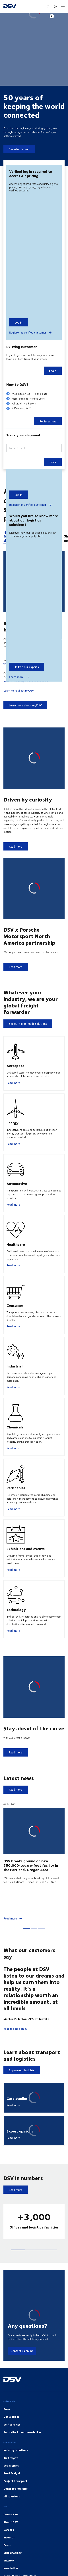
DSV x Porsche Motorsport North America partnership (29, 936)
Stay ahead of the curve (33, 1771)
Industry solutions (15, 2493)
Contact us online (22, 2394)
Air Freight (10, 2501)
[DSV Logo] (9, 6)
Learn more (19, 676)
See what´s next (19, 149)
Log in (18, 322)
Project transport (15, 2524)
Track (52, 462)
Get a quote (11, 2460)
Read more (13, 1087)
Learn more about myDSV (18, 690)
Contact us (10, 2558)
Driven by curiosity (27, 799)
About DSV (10, 2565)
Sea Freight (11, 2509)
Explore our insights (21, 2114)
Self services (11, 2468)
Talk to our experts (27, 667)
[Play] (52, 16)
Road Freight (11, 2516)
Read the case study (15, 2072)
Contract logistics (15, 2532)
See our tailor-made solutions (28, 1023)
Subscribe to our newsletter (22, 2475)
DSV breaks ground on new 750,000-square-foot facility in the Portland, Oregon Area (30, 1909)
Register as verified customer (30, 332)
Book (6, 2452)
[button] (18, 2293)
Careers (8, 2573)
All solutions (11, 2540)
